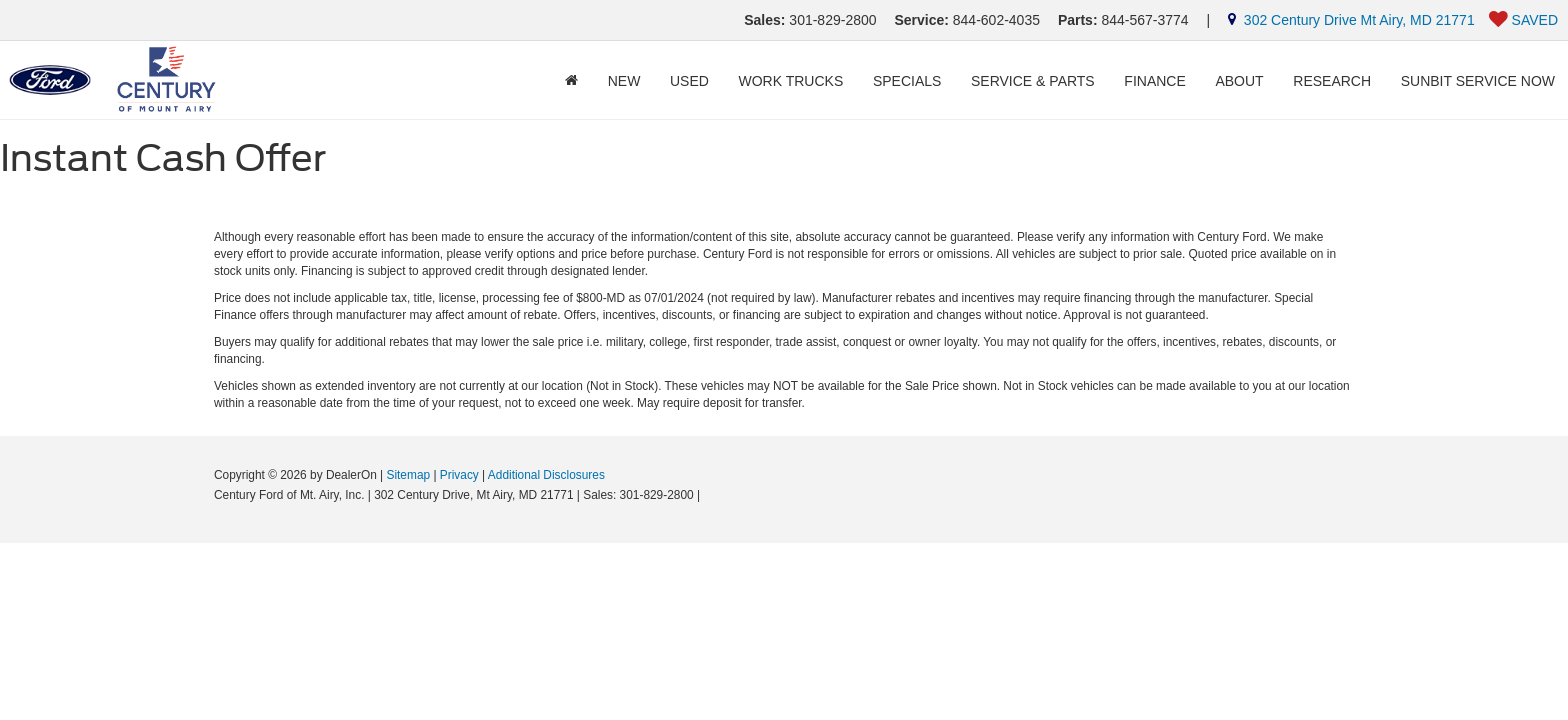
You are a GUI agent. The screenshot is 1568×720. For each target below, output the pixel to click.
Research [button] (1332, 81)
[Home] (571, 81)
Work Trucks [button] (791, 81)
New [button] (624, 81)
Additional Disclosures (546, 475)
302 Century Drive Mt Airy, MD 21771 (1351, 20)
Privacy (459, 475)
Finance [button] (1154, 81)
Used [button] (689, 81)
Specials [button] (907, 81)
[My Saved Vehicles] (1523, 20)
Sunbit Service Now (1478, 81)
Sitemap (408, 475)
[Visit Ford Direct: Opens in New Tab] (709, 495)
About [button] (1239, 81)
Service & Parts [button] (1033, 81)
